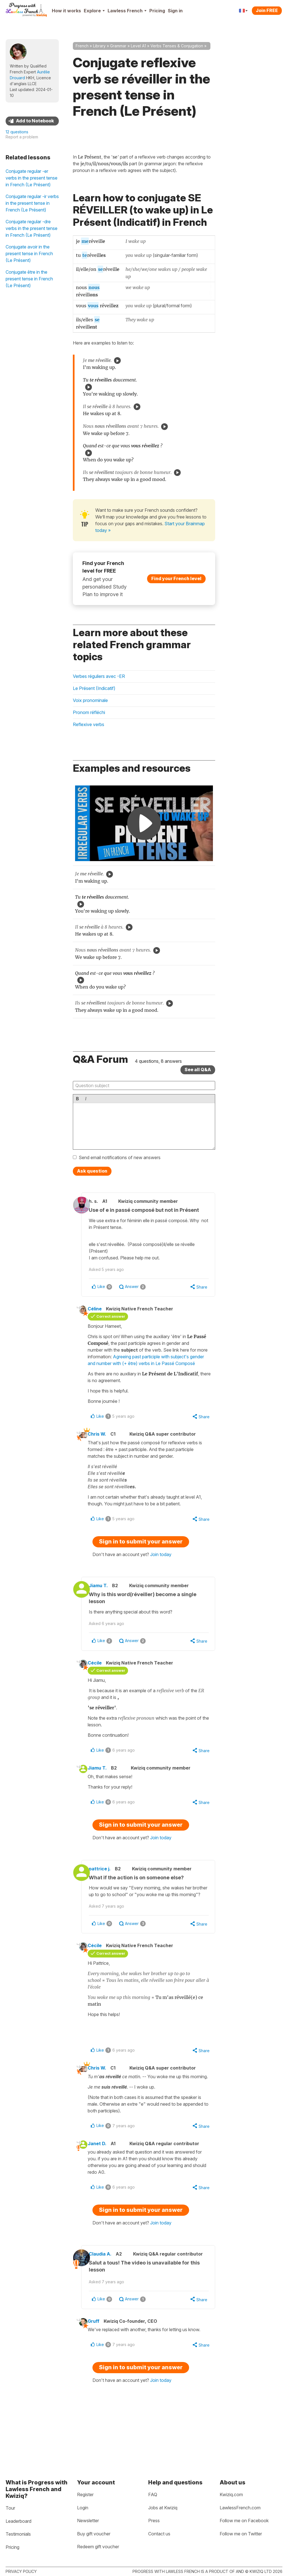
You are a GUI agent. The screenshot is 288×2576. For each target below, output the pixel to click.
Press (154, 2520)
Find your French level (176, 578)
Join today (160, 1571)
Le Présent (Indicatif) (94, 688)
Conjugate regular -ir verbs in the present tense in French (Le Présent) (32, 203)
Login (82, 2507)
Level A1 (138, 45)
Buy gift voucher (93, 2534)
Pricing (157, 10)
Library (99, 45)
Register (85, 2494)
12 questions (17, 132)
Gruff (98, 2366)
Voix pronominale (90, 700)
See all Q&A (198, 1069)
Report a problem (22, 137)
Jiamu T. (105, 1602)
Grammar (118, 45)
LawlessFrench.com (240, 2507)
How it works (66, 10)
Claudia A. (107, 2291)
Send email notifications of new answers (120, 1157)
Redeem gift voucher (98, 2547)
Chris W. (102, 1450)
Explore (94, 10)
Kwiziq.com (231, 2494)
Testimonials (18, 2534)
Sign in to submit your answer (141, 1558)
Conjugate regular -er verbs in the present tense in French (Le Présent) (31, 177)
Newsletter (88, 2520)
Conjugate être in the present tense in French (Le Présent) (29, 278)
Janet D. (102, 2180)
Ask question (92, 1171)
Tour (10, 2508)
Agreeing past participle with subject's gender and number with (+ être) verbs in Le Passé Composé (149, 1372)
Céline (100, 1316)
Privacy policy (21, 2571)
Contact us (159, 2534)
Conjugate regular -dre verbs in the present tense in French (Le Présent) (31, 228)
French (82, 45)
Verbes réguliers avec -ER (99, 676)
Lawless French (127, 10)
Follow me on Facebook (244, 2520)
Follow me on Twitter (241, 2534)
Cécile (100, 1680)
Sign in (175, 10)
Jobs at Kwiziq (162, 2507)
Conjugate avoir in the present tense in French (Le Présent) (29, 253)
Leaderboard (18, 2521)
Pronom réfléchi (89, 712)
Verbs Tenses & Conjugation (176, 45)
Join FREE (267, 10)
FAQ (152, 2494)
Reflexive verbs (88, 724)
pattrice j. (106, 1889)
